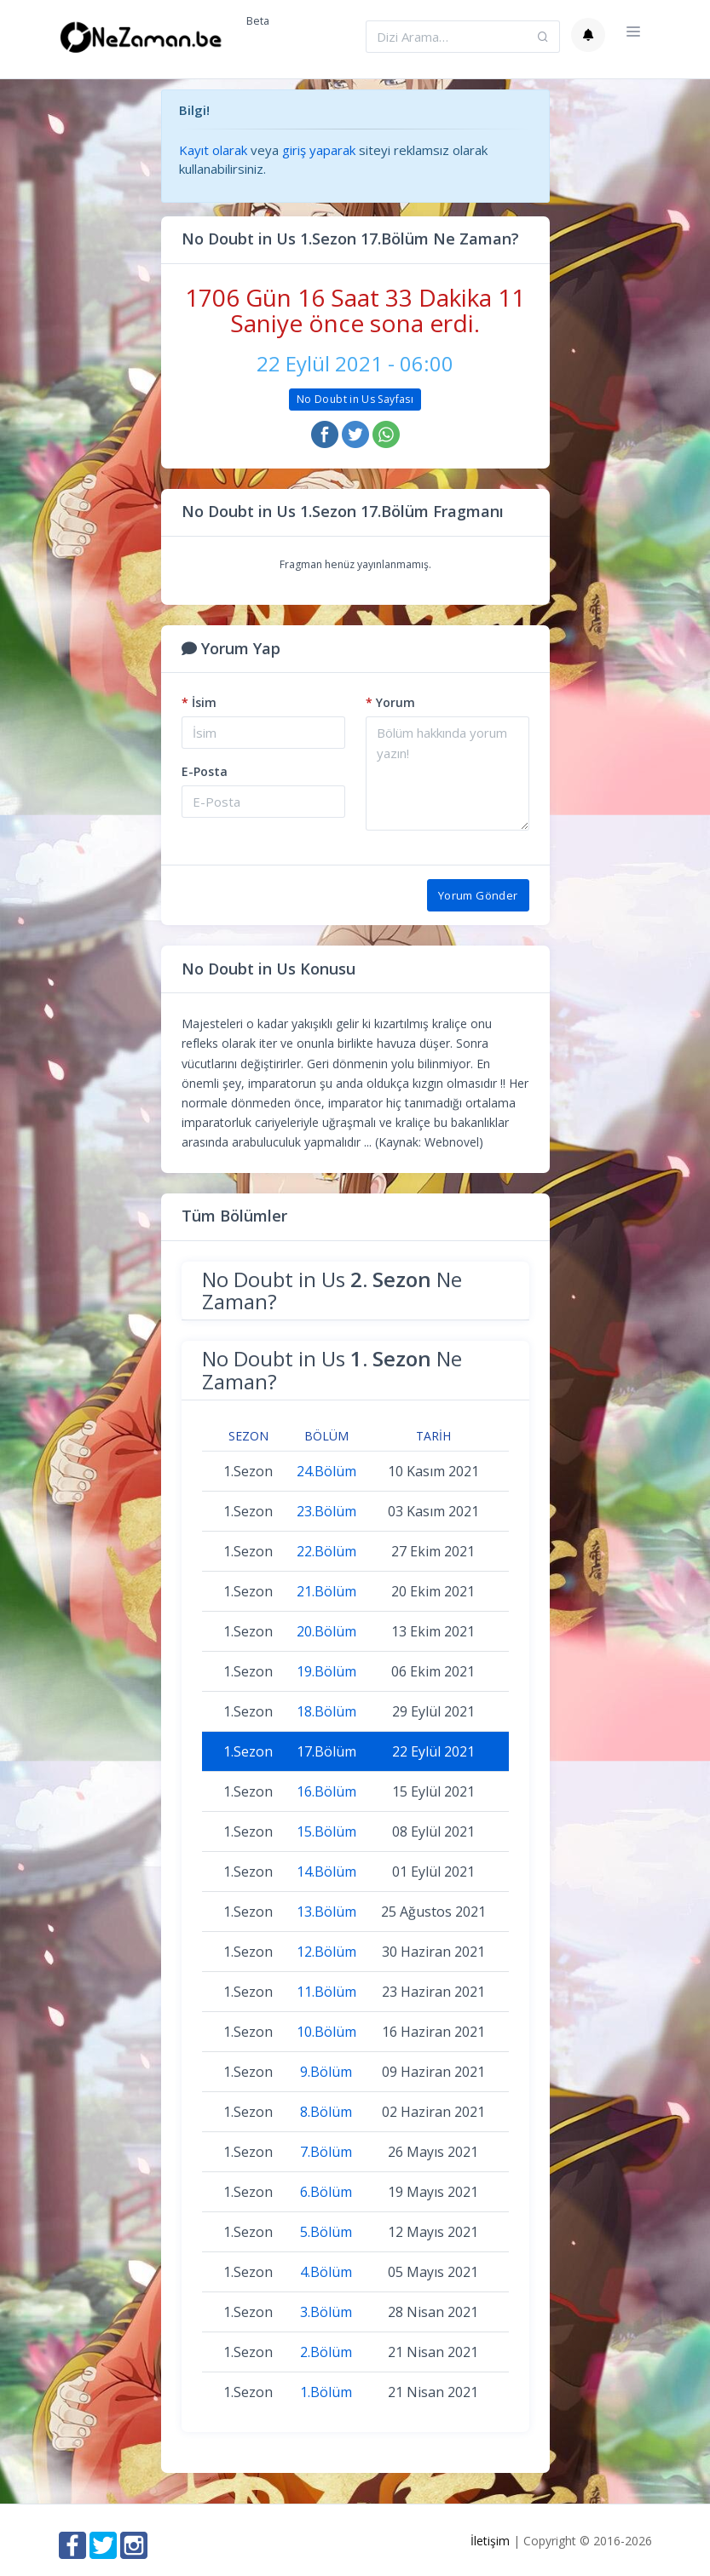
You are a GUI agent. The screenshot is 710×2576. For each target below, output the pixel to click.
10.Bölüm (326, 2031)
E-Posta (205, 771)
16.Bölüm (326, 1791)
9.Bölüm (326, 2071)
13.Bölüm (326, 1911)
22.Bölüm (326, 1551)
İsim (199, 702)
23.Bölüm (326, 1511)
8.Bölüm (326, 2111)
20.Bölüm (326, 1631)
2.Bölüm (326, 2352)
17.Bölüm (326, 1751)
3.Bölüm (326, 2312)
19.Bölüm (326, 1671)
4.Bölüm (326, 2272)
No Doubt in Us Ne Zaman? (332, 1290)
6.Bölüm (326, 2191)
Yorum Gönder (478, 895)
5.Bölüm (326, 2231)
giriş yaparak (318, 149)
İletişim (490, 2541)
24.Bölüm (326, 1471)
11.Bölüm (326, 1991)
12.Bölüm (326, 1951)
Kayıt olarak (213, 149)
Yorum (390, 702)
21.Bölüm (326, 1591)
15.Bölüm (326, 1831)
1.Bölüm (326, 2392)
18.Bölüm (326, 1711)
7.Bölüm (326, 2151)
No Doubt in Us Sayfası (355, 399)
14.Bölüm (326, 1871)
